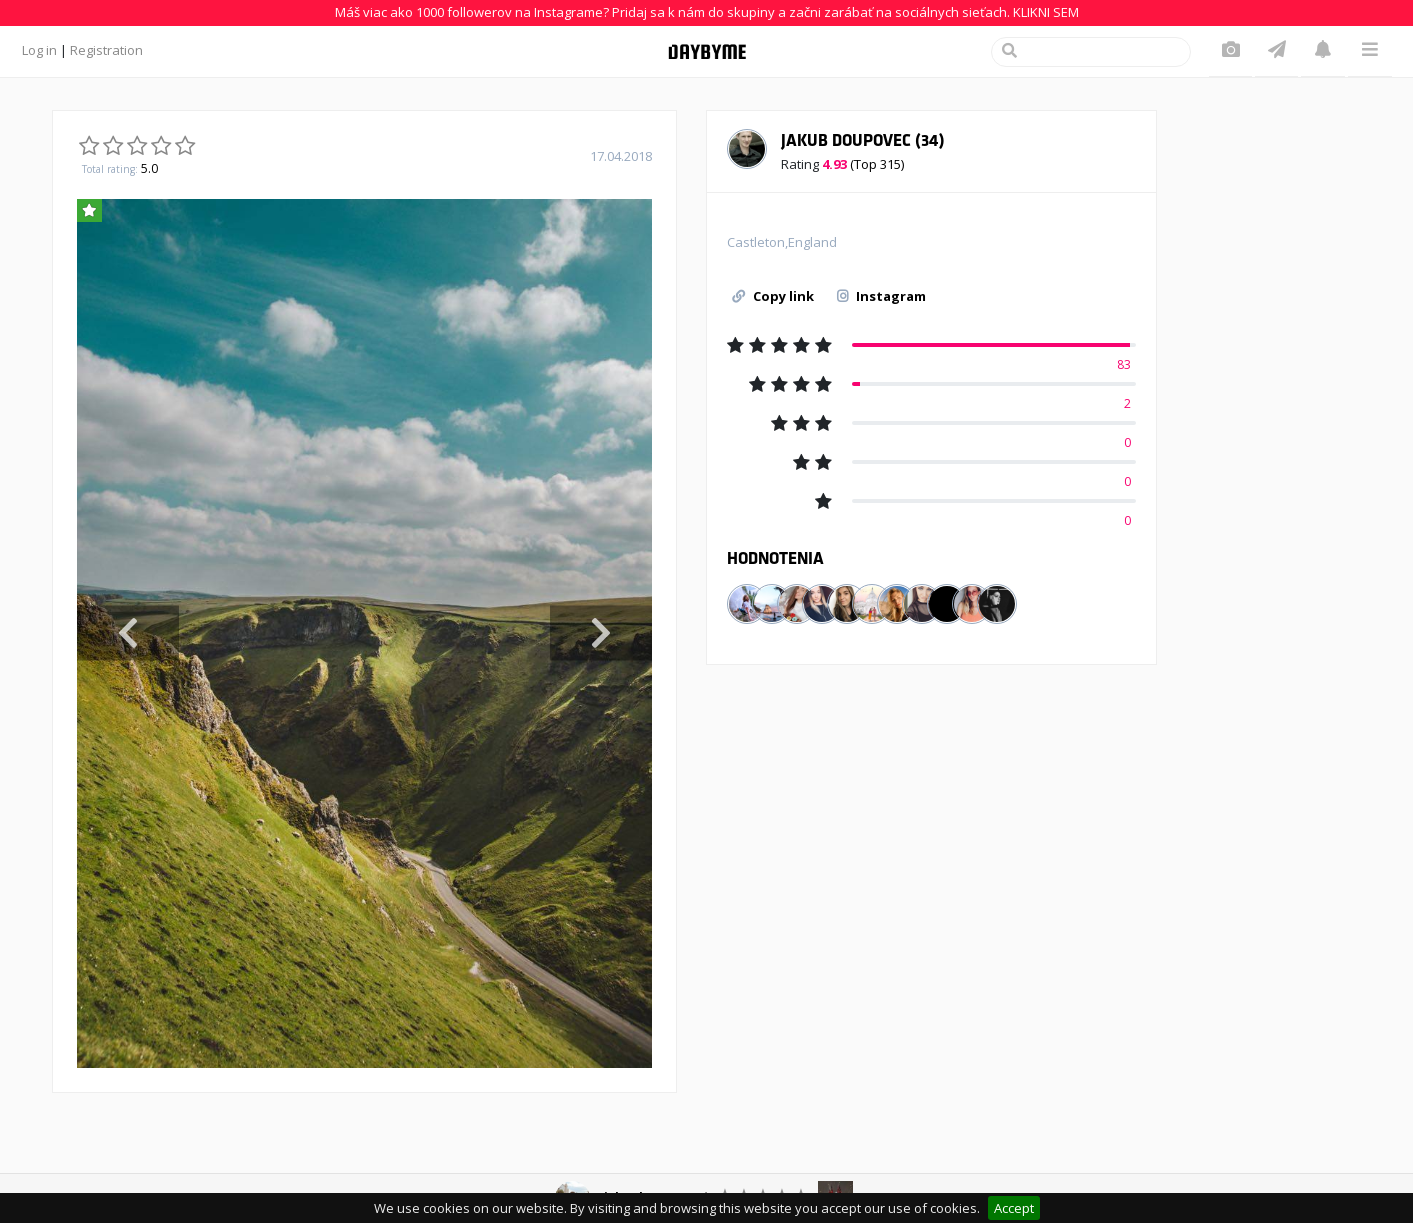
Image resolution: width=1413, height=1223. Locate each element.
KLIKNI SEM (1046, 12)
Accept (1014, 1208)
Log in (39, 50)
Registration (106, 50)
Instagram (881, 296)
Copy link (773, 296)
